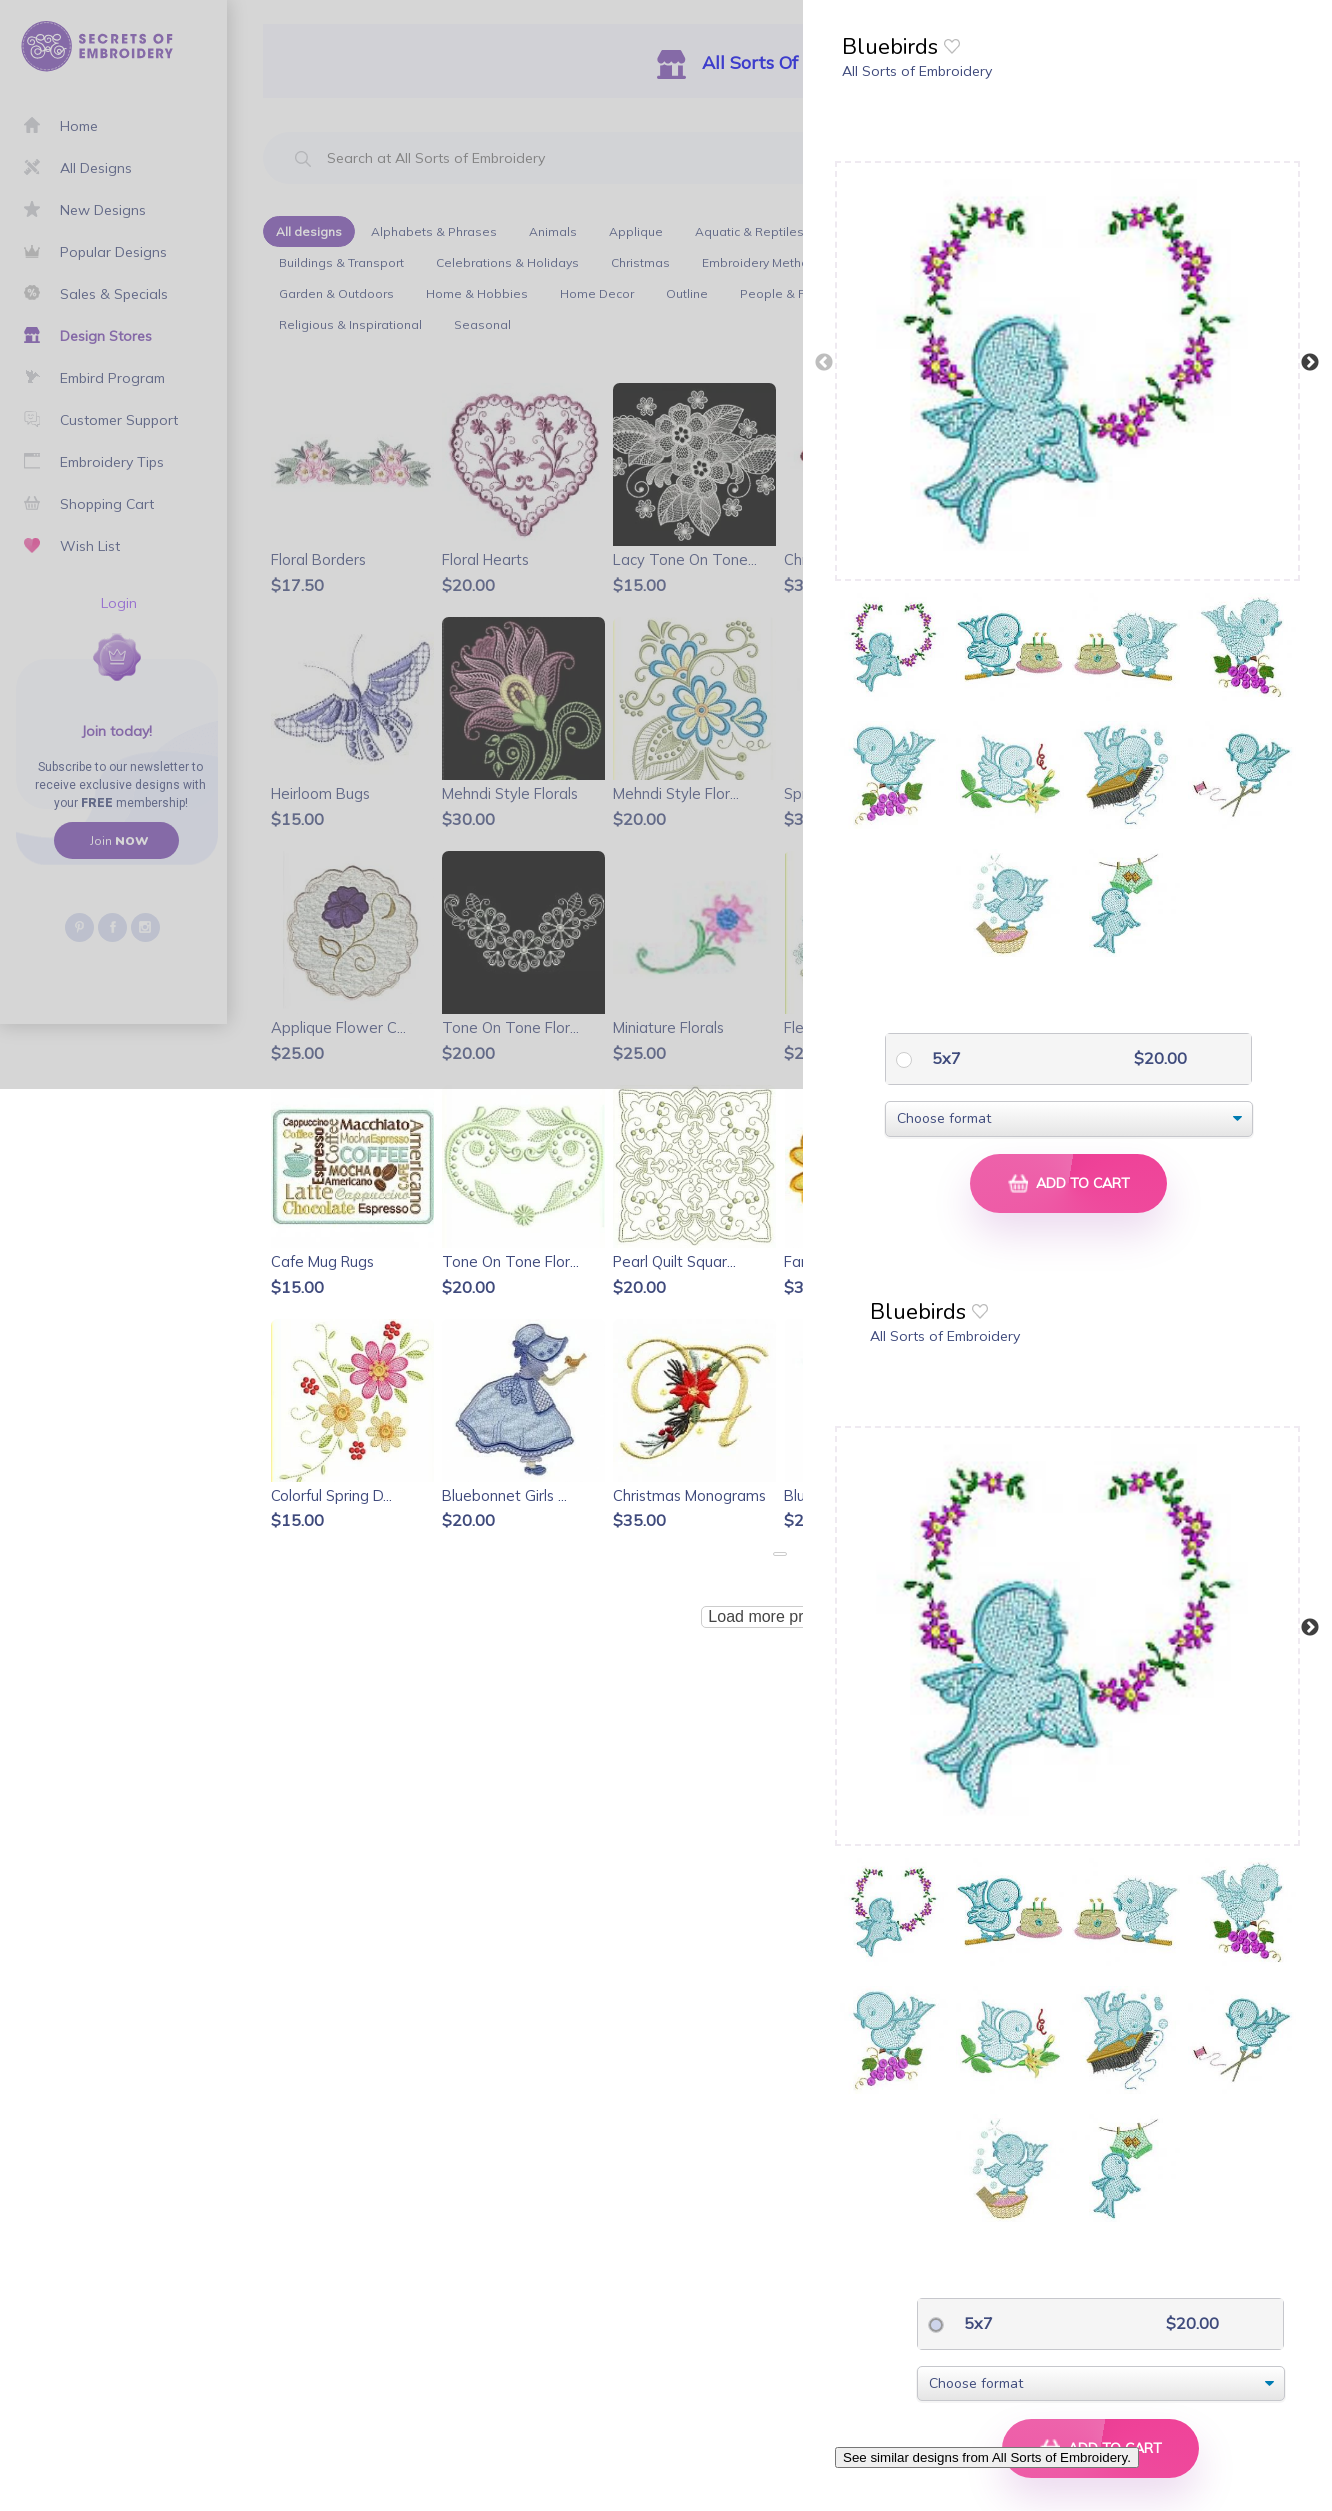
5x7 (944, 1058)
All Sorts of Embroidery (917, 71)
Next (1310, 363)
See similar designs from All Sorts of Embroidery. (987, 2457)
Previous (824, 363)
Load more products (779, 1616)
